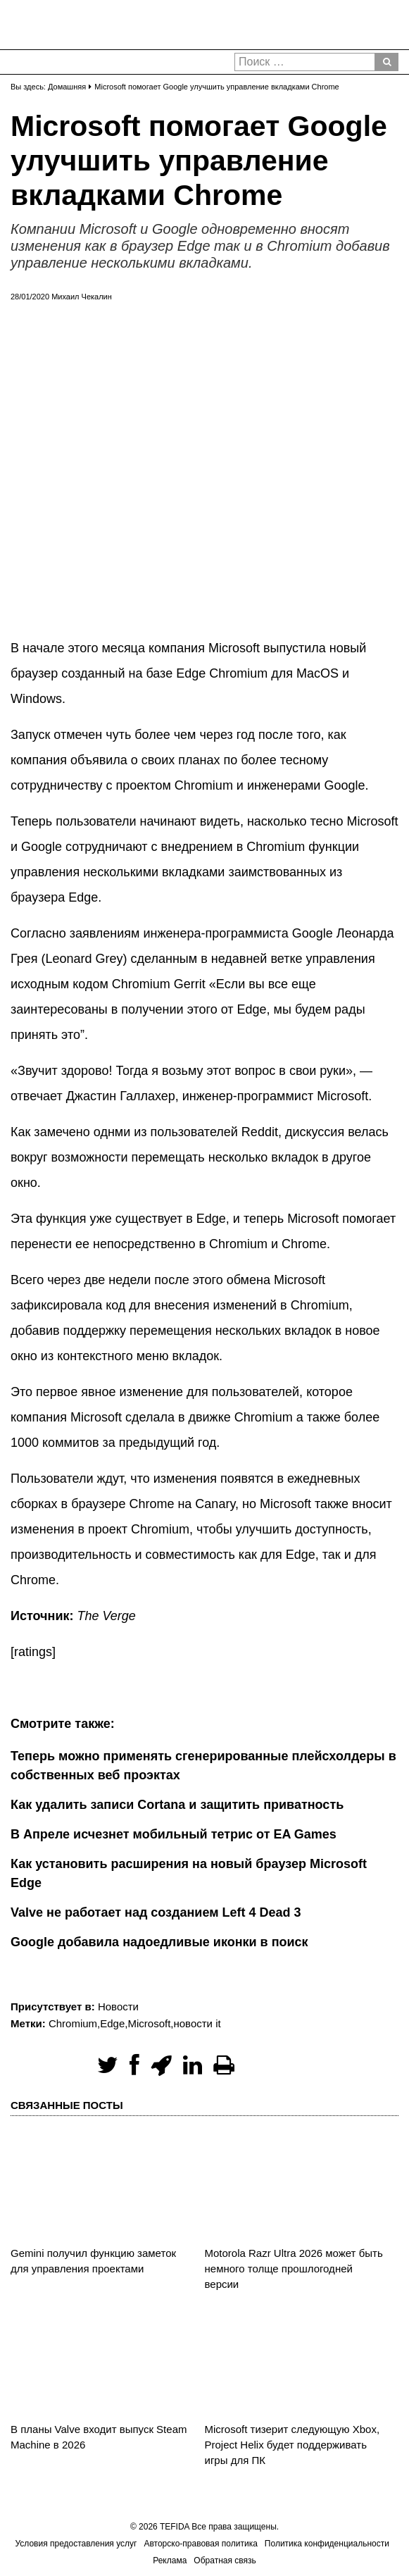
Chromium (73, 2023)
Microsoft (148, 2023)
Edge (112, 2023)
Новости (118, 2006)
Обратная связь (225, 2560)
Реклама (170, 2560)
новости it (196, 2023)
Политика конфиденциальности (327, 2544)
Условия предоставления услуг (76, 2544)
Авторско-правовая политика (200, 2544)
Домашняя (67, 86)
